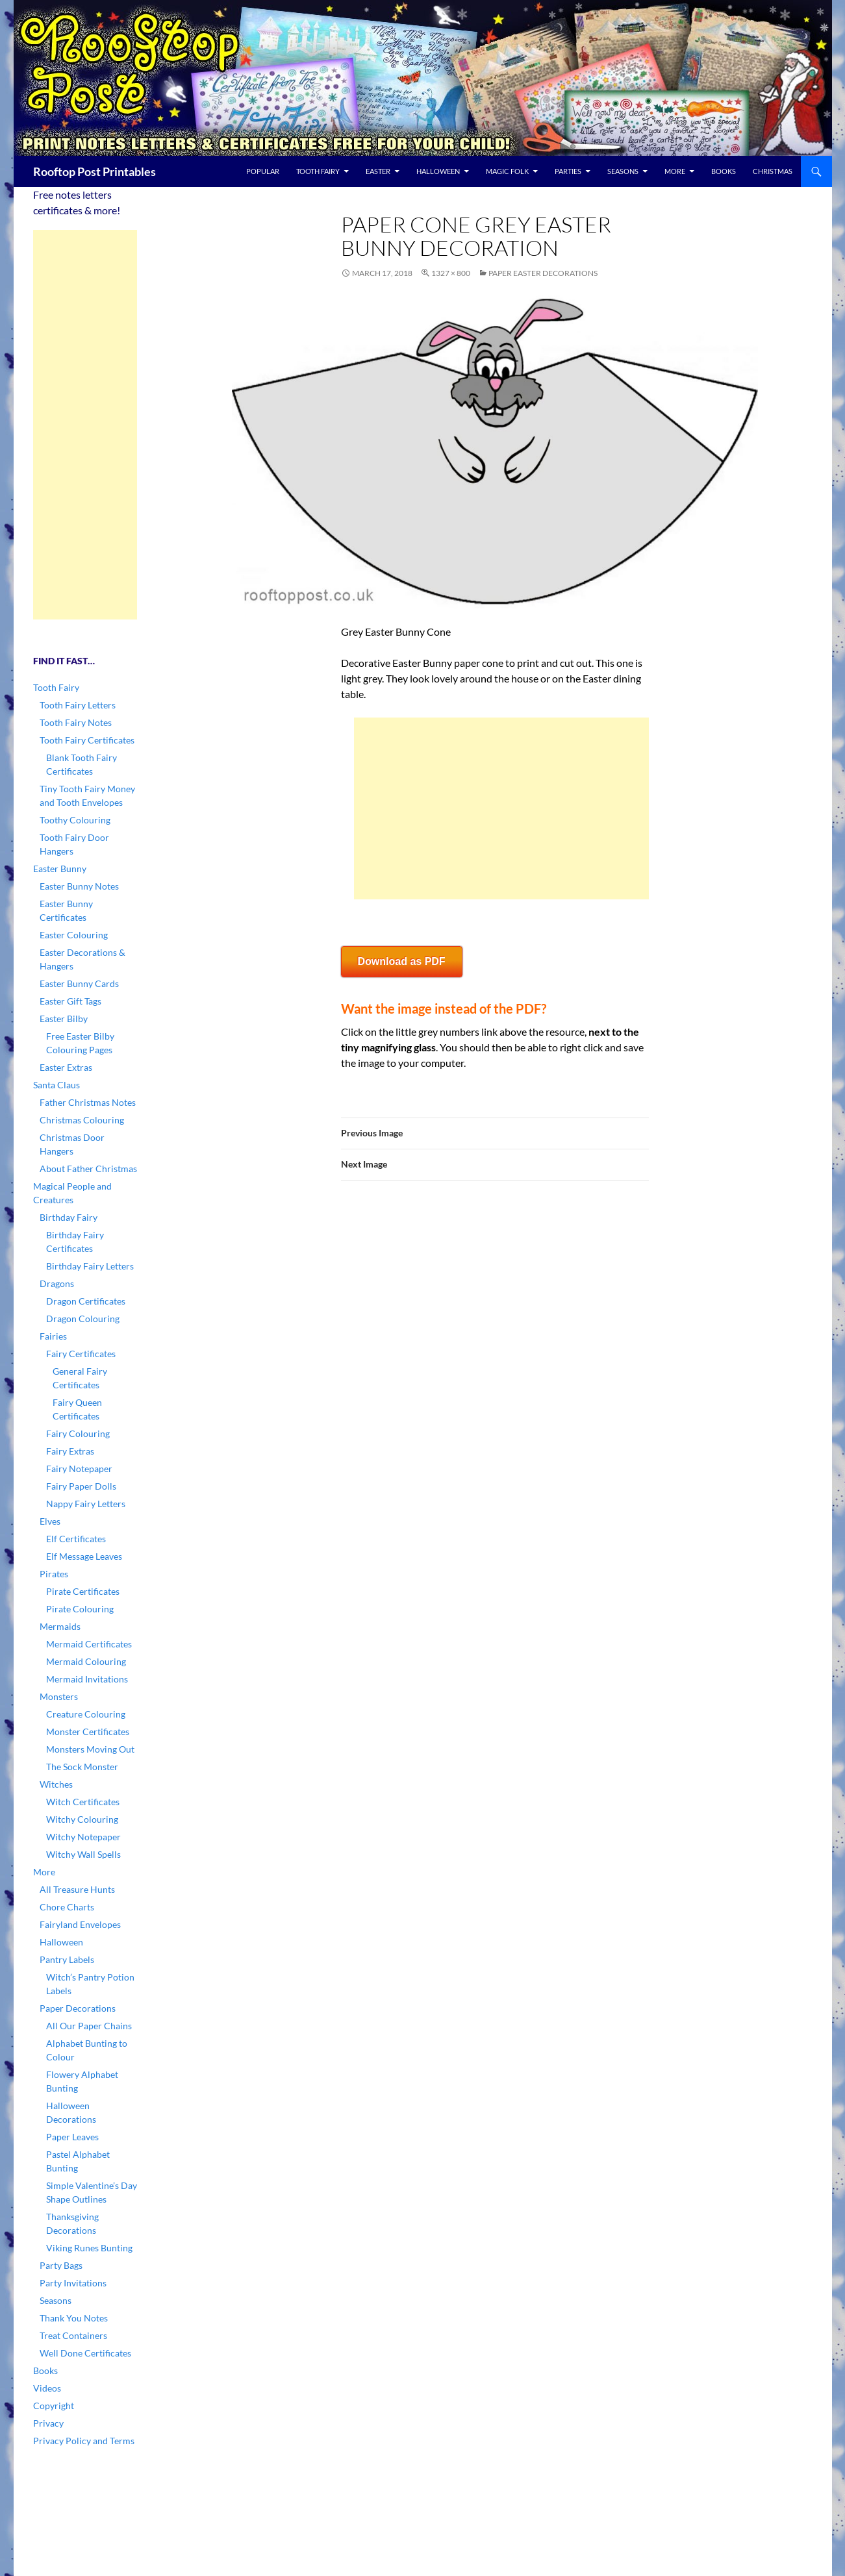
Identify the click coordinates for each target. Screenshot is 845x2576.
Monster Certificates (87, 1731)
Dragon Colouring (83, 1318)
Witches (56, 1784)
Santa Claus (56, 1084)
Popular (262, 171)
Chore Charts (67, 1906)
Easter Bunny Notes (79, 886)
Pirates (54, 1573)
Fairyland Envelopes (80, 1924)
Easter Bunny (59, 868)
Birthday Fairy (68, 1217)
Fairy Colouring (78, 1433)
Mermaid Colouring (86, 1661)
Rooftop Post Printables (94, 171)
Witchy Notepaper (83, 1836)
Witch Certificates (83, 1801)
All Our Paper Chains (89, 2025)
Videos (47, 2388)
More (674, 171)
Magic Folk (507, 171)
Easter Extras (66, 1067)
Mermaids (60, 1626)
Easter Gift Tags (70, 1001)
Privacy (48, 2423)
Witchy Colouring (82, 1819)
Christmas (772, 171)
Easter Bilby (64, 1018)
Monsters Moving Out (90, 1749)
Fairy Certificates (81, 1353)
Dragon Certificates (85, 1301)
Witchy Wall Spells (83, 1854)
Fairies (53, 1336)
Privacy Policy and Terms (83, 2440)
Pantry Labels (67, 1959)
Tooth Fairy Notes (76, 722)
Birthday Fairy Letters (90, 1265)
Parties (568, 171)
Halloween (438, 171)
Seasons (622, 171)
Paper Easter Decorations (543, 273)
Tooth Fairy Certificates (87, 739)
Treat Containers (73, 2335)
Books (723, 171)
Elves (50, 1521)
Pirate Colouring (80, 1608)
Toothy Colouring (75, 819)
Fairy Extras (70, 1451)
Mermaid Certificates (89, 1643)
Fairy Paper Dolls (81, 1486)
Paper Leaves (72, 2136)
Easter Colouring (74, 934)
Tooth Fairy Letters (78, 704)
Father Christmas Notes (88, 1102)
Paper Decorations (78, 2008)
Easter (378, 171)
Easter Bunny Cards (79, 983)
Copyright (53, 2405)
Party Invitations (73, 2282)
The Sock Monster (82, 1766)
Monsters (59, 1696)
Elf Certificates (76, 1538)
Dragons (57, 1283)
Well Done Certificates (85, 2352)
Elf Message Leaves (84, 1556)
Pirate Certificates (83, 1591)
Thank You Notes (74, 2317)
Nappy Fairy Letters (85, 1503)
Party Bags (61, 2265)
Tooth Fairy (318, 171)
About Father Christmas (88, 1168)
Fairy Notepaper (79, 1468)
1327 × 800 (450, 273)
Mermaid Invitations (87, 1678)
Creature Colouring (85, 1713)
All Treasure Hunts (77, 1889)
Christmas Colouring (82, 1119)
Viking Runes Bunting (89, 2247)
